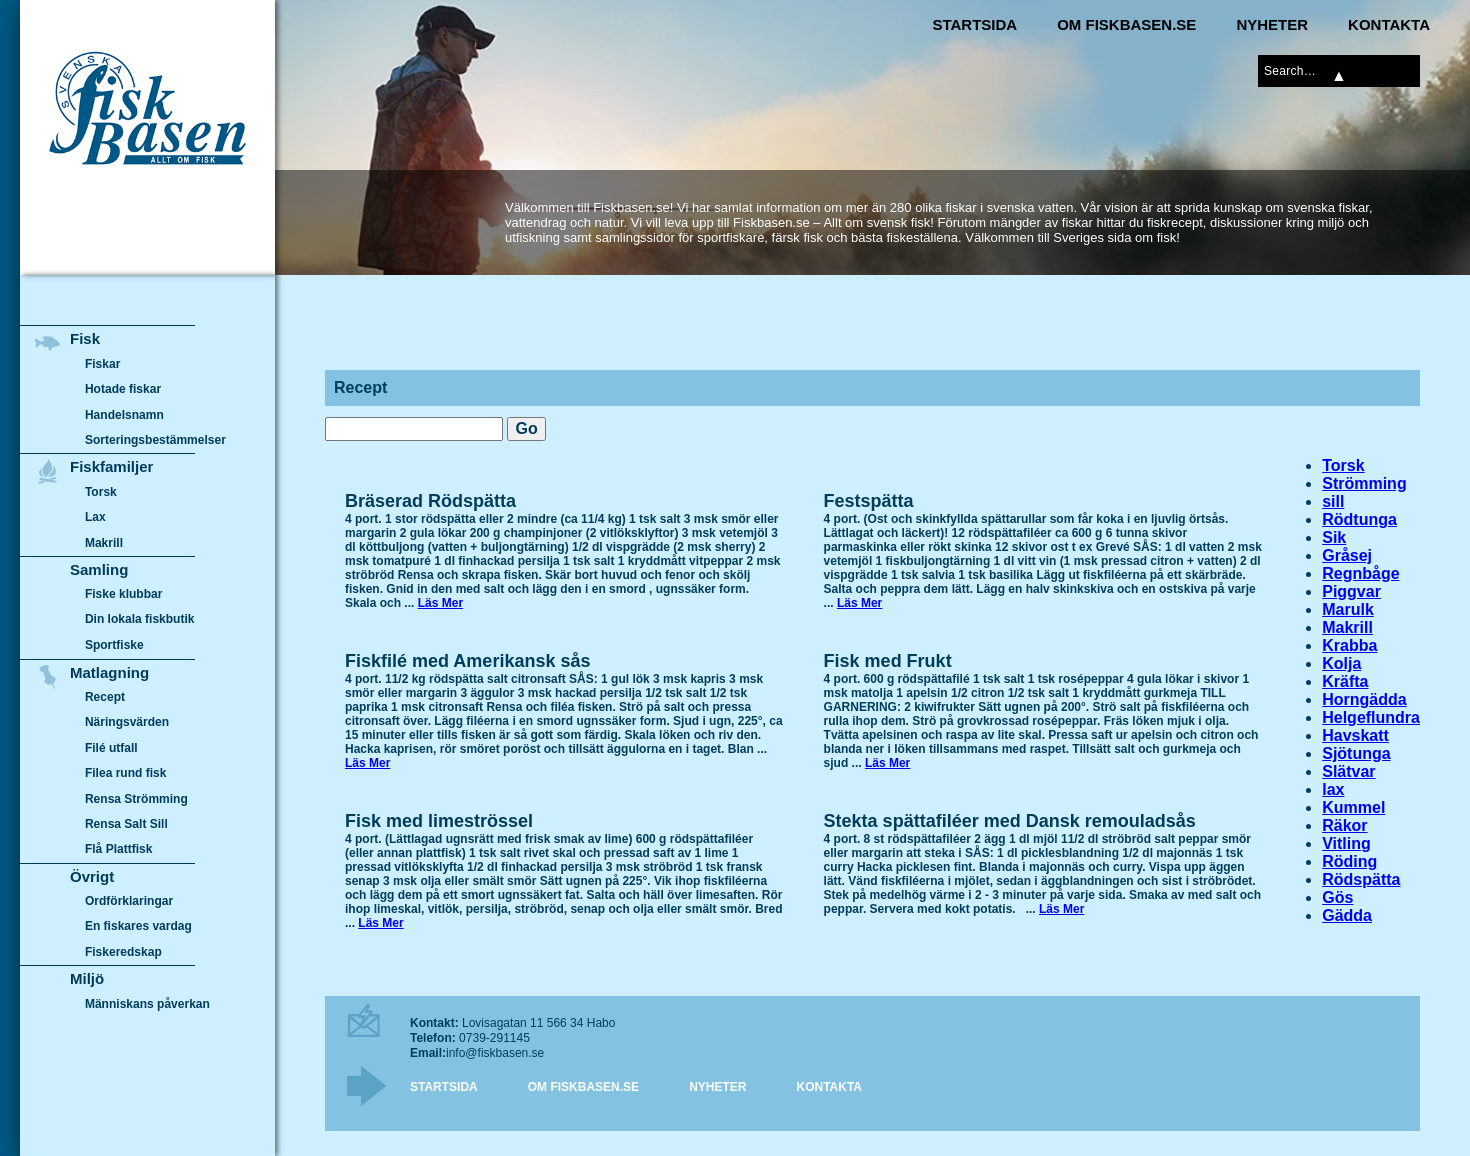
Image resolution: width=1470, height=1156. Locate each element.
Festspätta (869, 501)
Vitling (1346, 843)
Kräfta (1345, 681)
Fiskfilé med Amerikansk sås (467, 661)
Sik (1334, 537)
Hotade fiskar (123, 389)
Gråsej (1347, 555)
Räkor (1344, 825)
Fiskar (102, 364)
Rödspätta (1361, 879)
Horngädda (1364, 699)
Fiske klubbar (124, 594)
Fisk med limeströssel (439, 821)
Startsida (974, 24)
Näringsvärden (127, 722)
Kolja (1341, 663)
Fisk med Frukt (888, 661)
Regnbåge (1360, 573)
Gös (1337, 897)
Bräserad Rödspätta (430, 501)
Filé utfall (111, 748)
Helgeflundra (1371, 717)
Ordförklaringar (129, 901)
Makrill (1347, 627)
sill (1333, 501)
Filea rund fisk (125, 773)
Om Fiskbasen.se (1126, 24)
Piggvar (1351, 591)
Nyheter (1272, 24)
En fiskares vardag (138, 927)
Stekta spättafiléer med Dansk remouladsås (1010, 821)
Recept (105, 697)
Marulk (1348, 609)
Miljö (87, 978)
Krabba (1349, 645)
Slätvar (1348, 771)
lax (1333, 789)
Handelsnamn (124, 415)
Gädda (1347, 915)
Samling (99, 569)
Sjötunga (1356, 753)
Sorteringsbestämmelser (155, 440)
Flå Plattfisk (118, 849)
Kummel (1353, 807)
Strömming (1364, 483)
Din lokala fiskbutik (140, 620)
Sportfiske (114, 645)
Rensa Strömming (136, 799)
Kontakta (1389, 24)
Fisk (85, 338)
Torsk (1343, 465)
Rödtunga (1359, 519)
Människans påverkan (147, 1004)
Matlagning (109, 672)
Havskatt (1355, 735)
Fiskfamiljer (111, 466)
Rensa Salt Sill (126, 824)
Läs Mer (440, 603)
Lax (95, 517)
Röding (1349, 861)
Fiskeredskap (123, 952)
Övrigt (92, 876)
